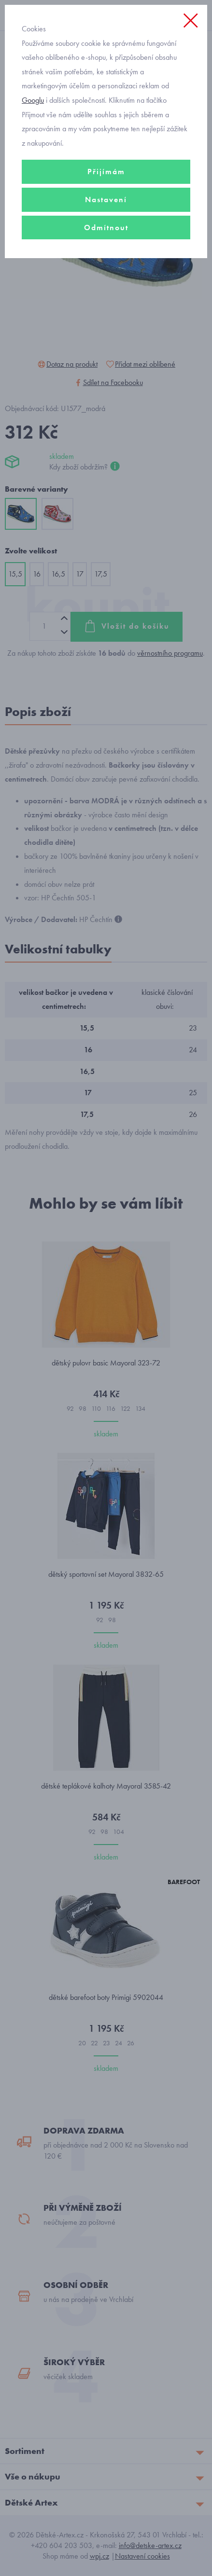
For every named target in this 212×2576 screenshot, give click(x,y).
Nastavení (106, 199)
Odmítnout (106, 227)
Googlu (33, 100)
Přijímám (106, 171)
